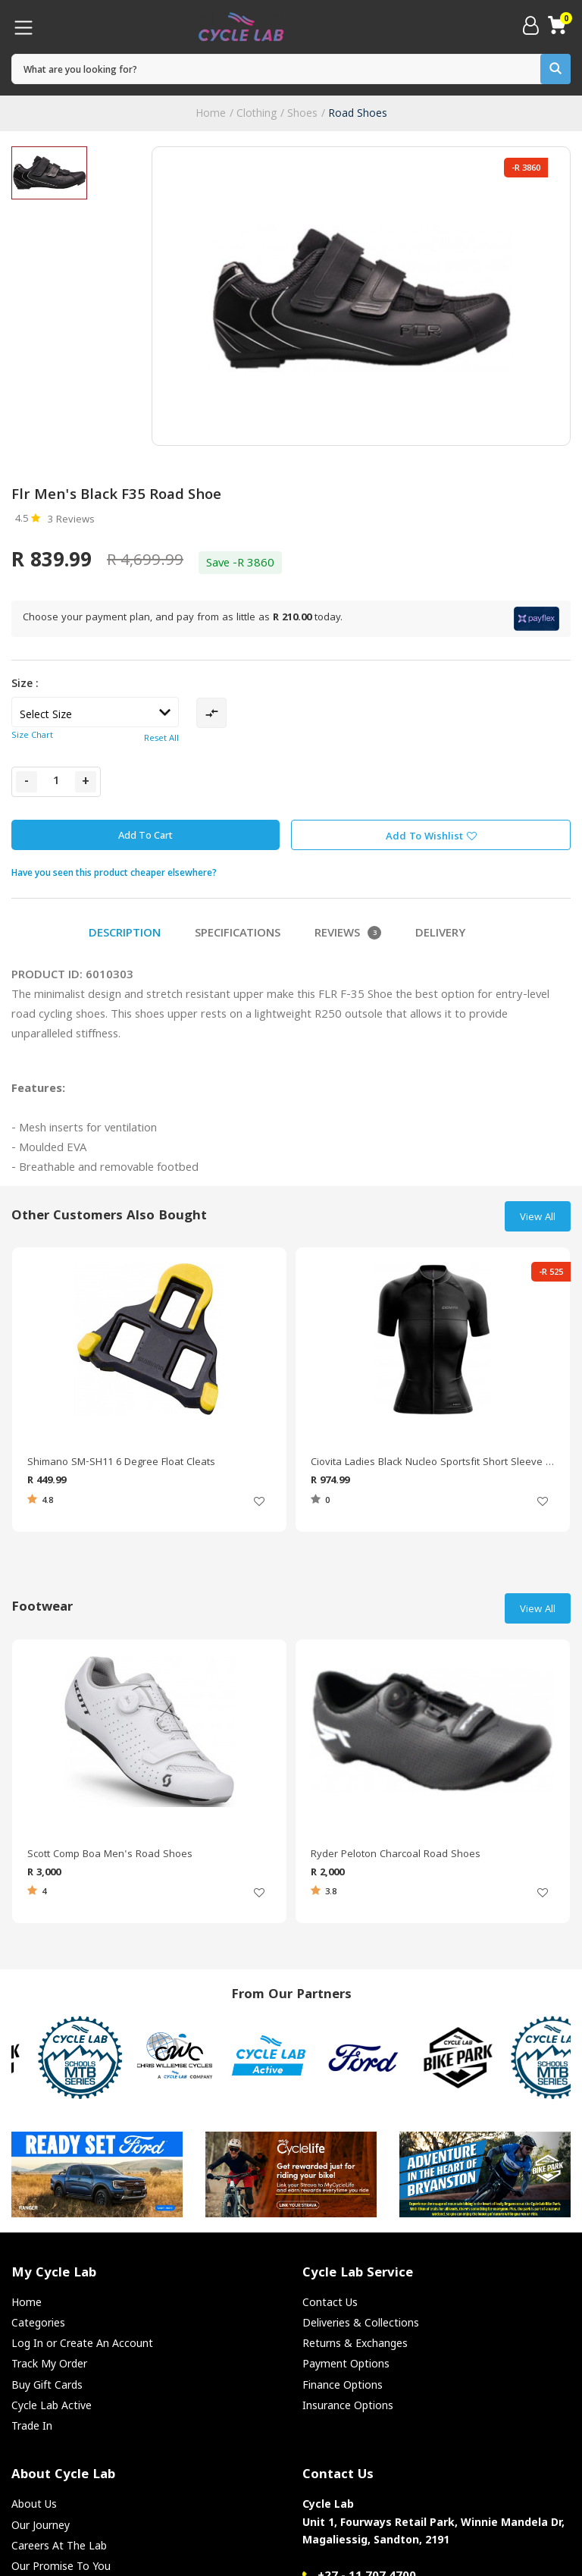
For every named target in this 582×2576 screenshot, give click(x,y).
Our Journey (40, 2525)
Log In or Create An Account (82, 2343)
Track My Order (49, 2363)
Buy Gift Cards (47, 2384)
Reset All (161, 739)
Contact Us (330, 2302)
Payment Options (346, 2363)
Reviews (347, 934)
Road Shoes (357, 112)
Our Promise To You (61, 2566)
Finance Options (342, 2384)
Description (125, 934)
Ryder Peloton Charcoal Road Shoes (395, 1855)
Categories (38, 2322)
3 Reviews (71, 520)
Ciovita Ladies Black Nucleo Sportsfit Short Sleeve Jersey (433, 1463)
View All (537, 1218)
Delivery (440, 934)
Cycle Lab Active (51, 2405)
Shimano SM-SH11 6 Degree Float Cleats (121, 1463)
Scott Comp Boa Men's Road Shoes (109, 1855)
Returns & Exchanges (355, 2343)
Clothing (256, 112)
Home (211, 112)
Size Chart (32, 736)
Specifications (237, 934)
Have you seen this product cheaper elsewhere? (114, 872)
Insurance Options (347, 2405)
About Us (34, 2503)
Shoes (302, 112)
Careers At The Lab (59, 2545)
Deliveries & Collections (360, 2322)
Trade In (31, 2425)
